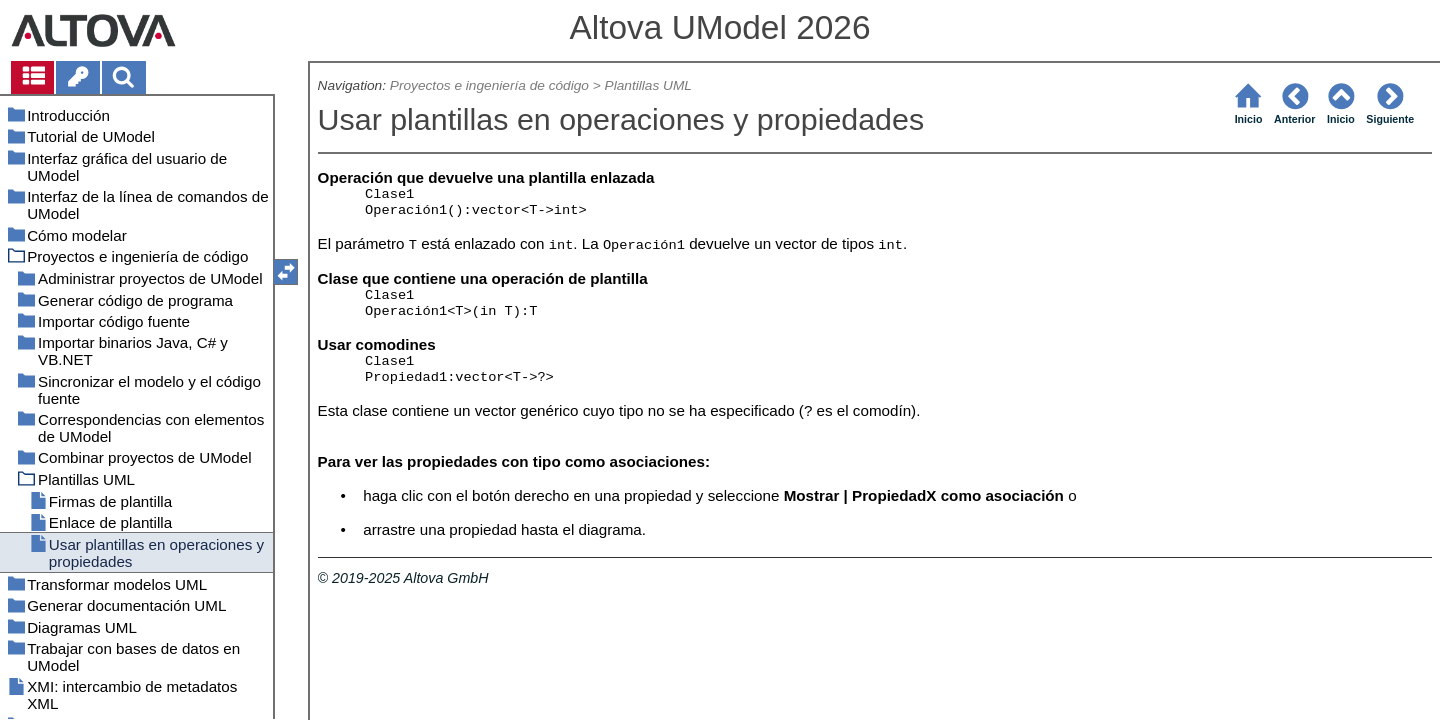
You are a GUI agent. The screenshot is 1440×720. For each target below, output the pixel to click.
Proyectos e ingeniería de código (489, 85)
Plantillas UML (648, 85)
